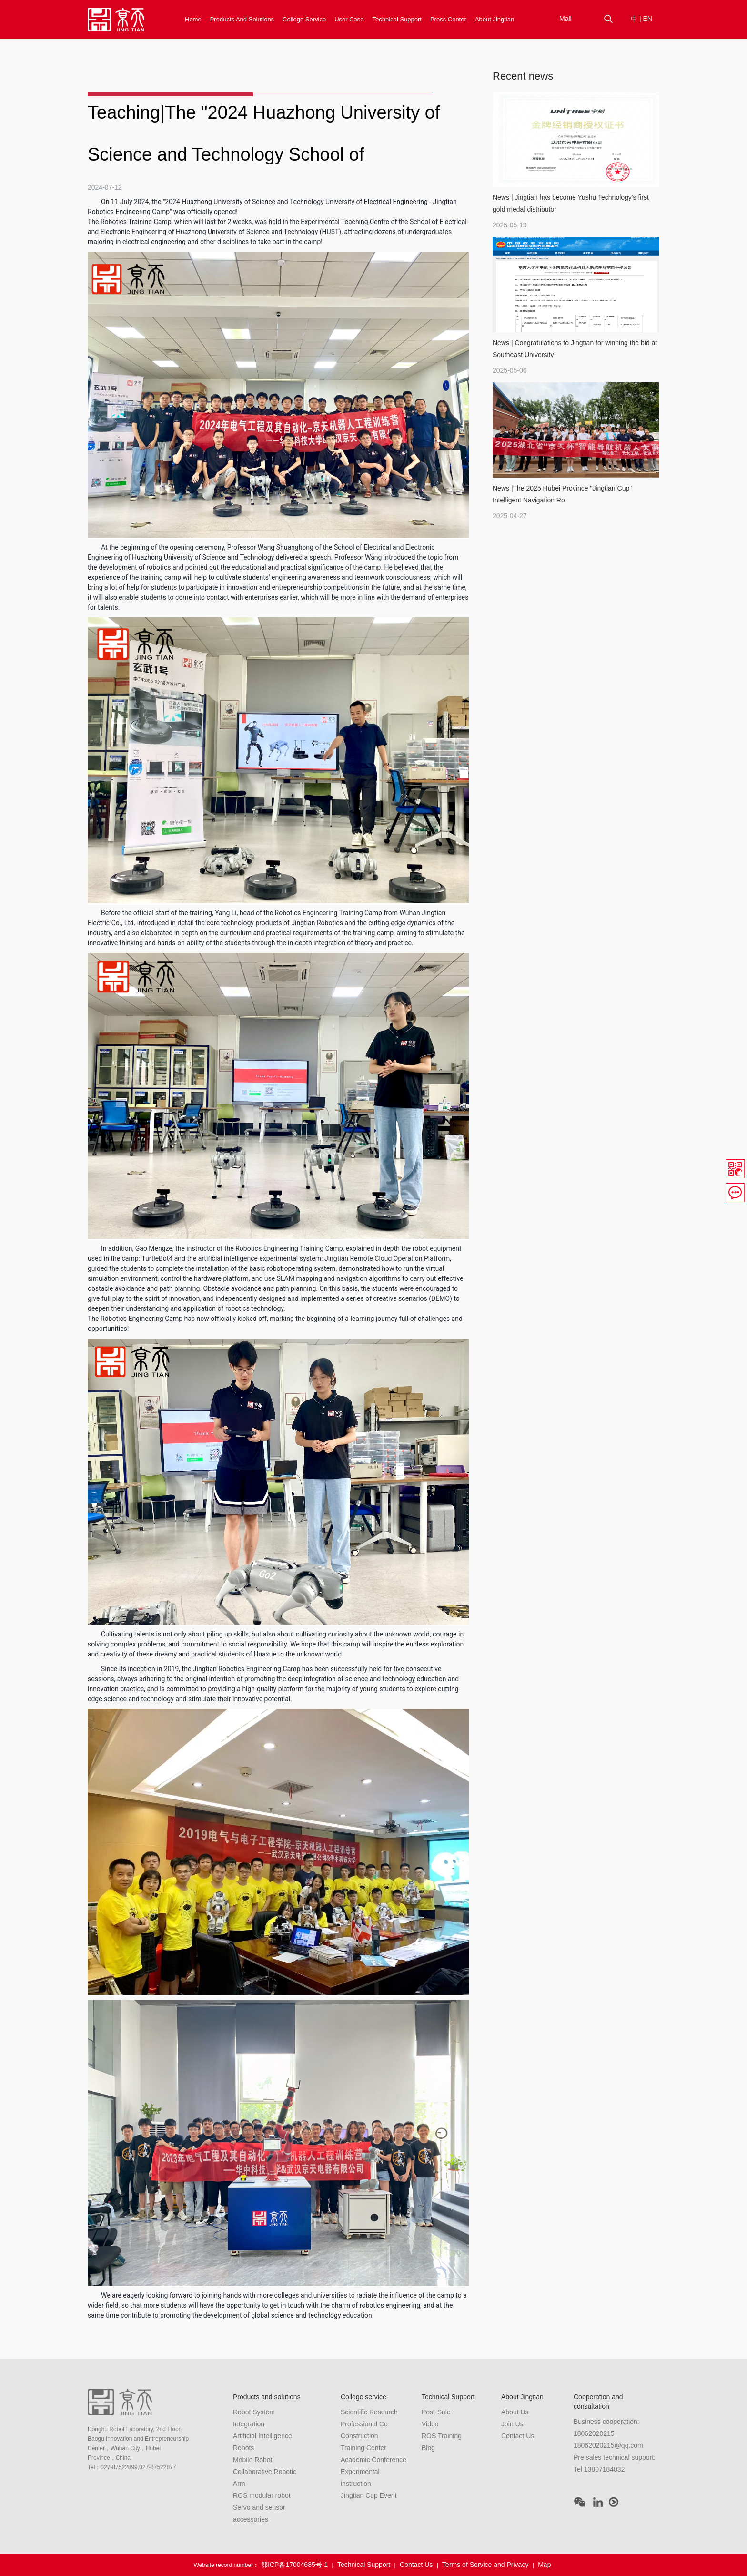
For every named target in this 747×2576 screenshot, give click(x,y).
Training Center (363, 2448)
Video (430, 2424)
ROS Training (442, 2436)
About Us (515, 2412)
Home (193, 19)
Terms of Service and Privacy (485, 2564)
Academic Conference (373, 2460)
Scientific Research (369, 2412)
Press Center (448, 19)
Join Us (512, 2424)
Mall (565, 18)
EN (647, 18)
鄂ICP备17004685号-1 (294, 2564)
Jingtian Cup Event (369, 2495)
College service (304, 19)
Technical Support (397, 19)
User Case (348, 19)
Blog (428, 2448)
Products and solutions (242, 19)
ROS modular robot (262, 2495)
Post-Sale (436, 2412)
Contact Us (517, 2436)
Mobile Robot (253, 2460)
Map (544, 2564)
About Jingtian (494, 19)
